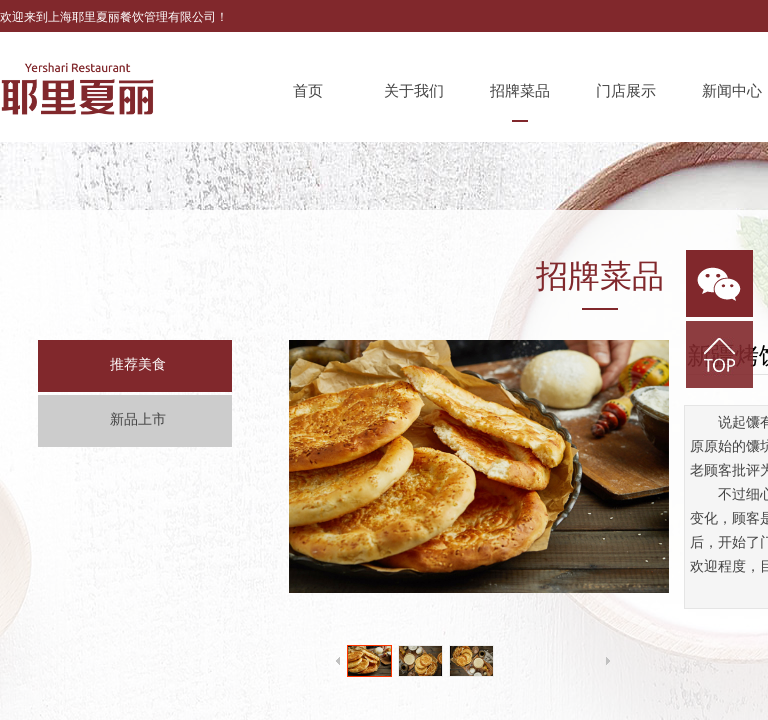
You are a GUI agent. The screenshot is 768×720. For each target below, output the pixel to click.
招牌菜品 (520, 91)
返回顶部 (719, 354)
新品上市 (138, 419)
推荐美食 (138, 364)
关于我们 (414, 91)
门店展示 (626, 91)
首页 (308, 91)
